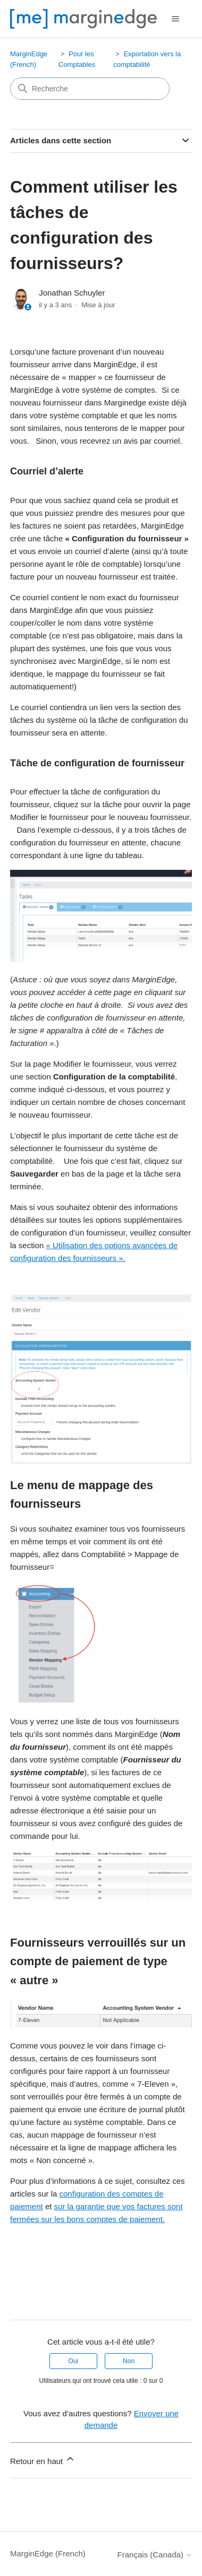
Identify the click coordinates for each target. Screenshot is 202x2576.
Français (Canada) (154, 2554)
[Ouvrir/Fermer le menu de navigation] (176, 19)
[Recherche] (90, 88)
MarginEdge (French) (48, 2553)
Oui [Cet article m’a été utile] (74, 2361)
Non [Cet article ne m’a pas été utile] (128, 2361)
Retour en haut (42, 2459)
